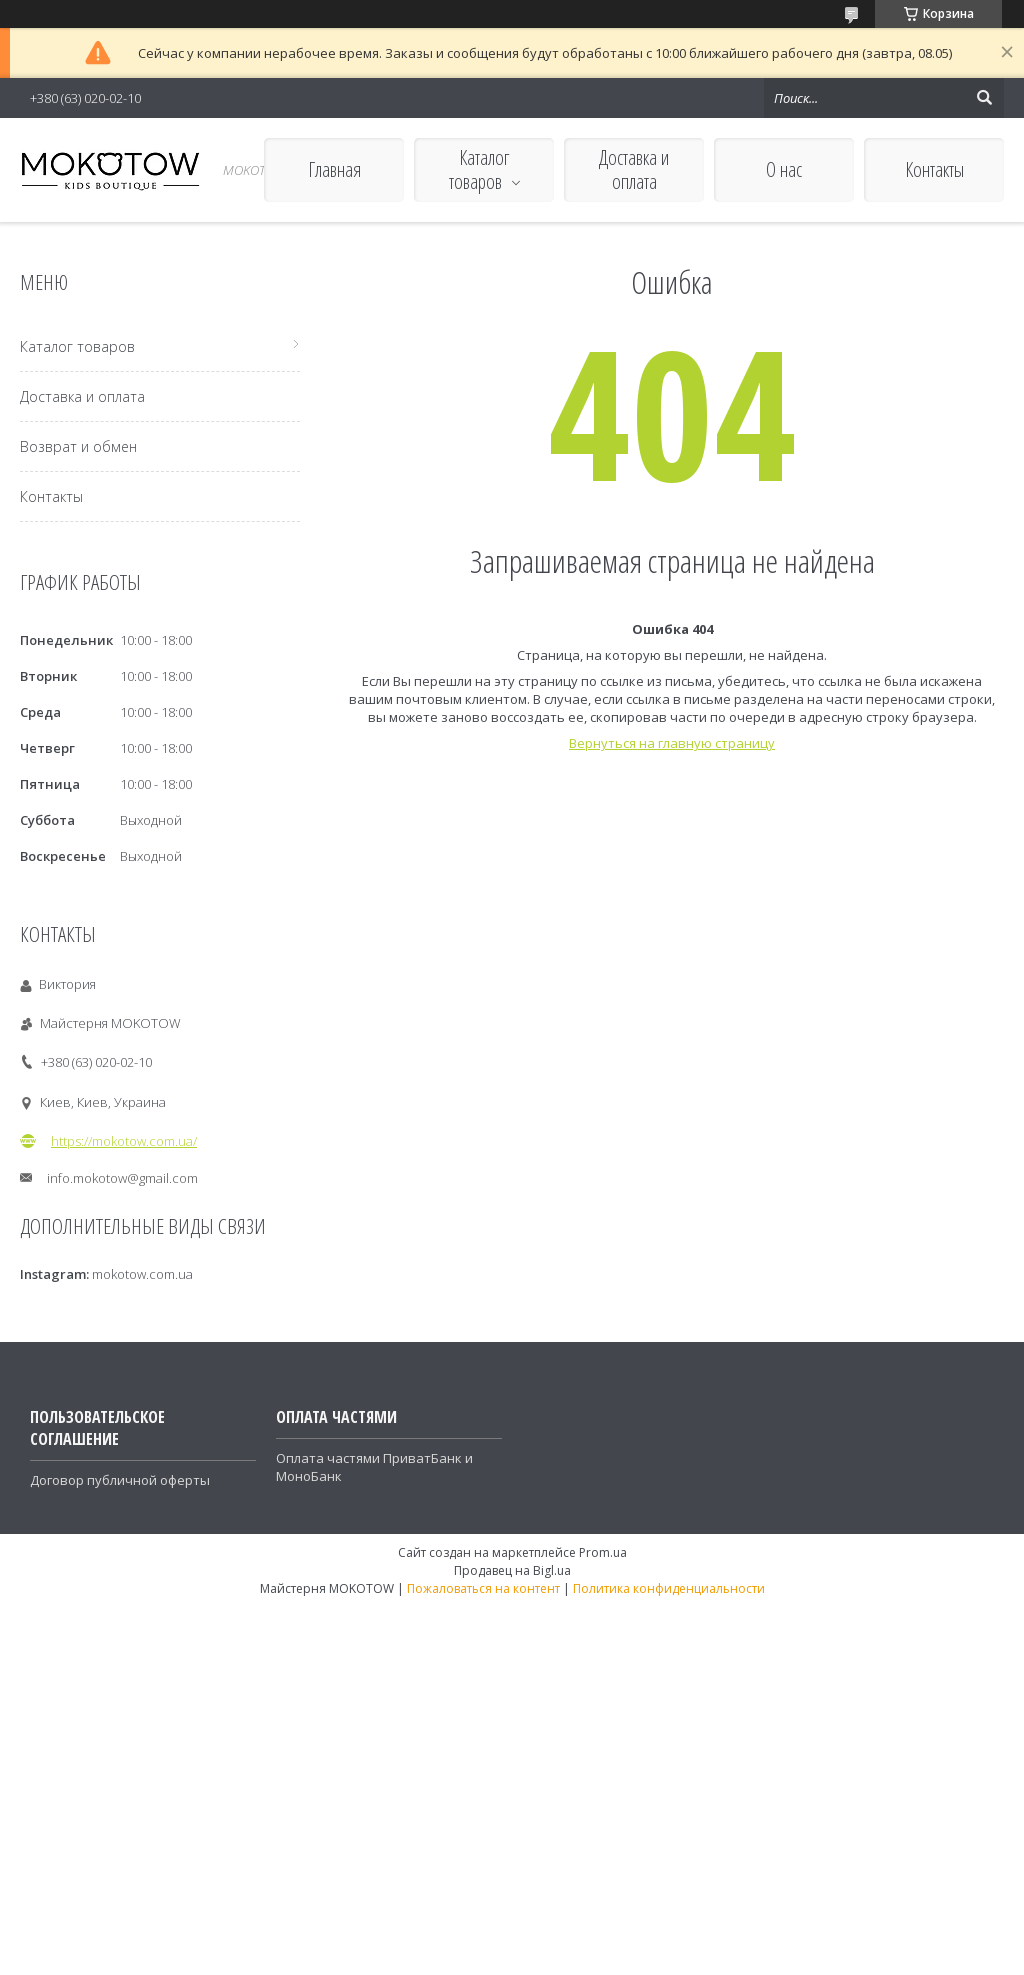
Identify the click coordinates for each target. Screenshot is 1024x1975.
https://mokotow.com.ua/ (124, 1141)
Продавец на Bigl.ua (512, 1570)
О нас (784, 169)
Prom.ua (603, 1552)
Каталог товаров (479, 169)
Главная (334, 169)
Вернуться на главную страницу (672, 743)
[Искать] (984, 98)
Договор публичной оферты (120, 1480)
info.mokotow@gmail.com (122, 1178)
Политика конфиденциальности (669, 1588)
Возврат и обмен (78, 446)
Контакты (934, 169)
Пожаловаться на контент (483, 1588)
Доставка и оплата (634, 169)
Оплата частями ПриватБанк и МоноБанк (374, 1467)
